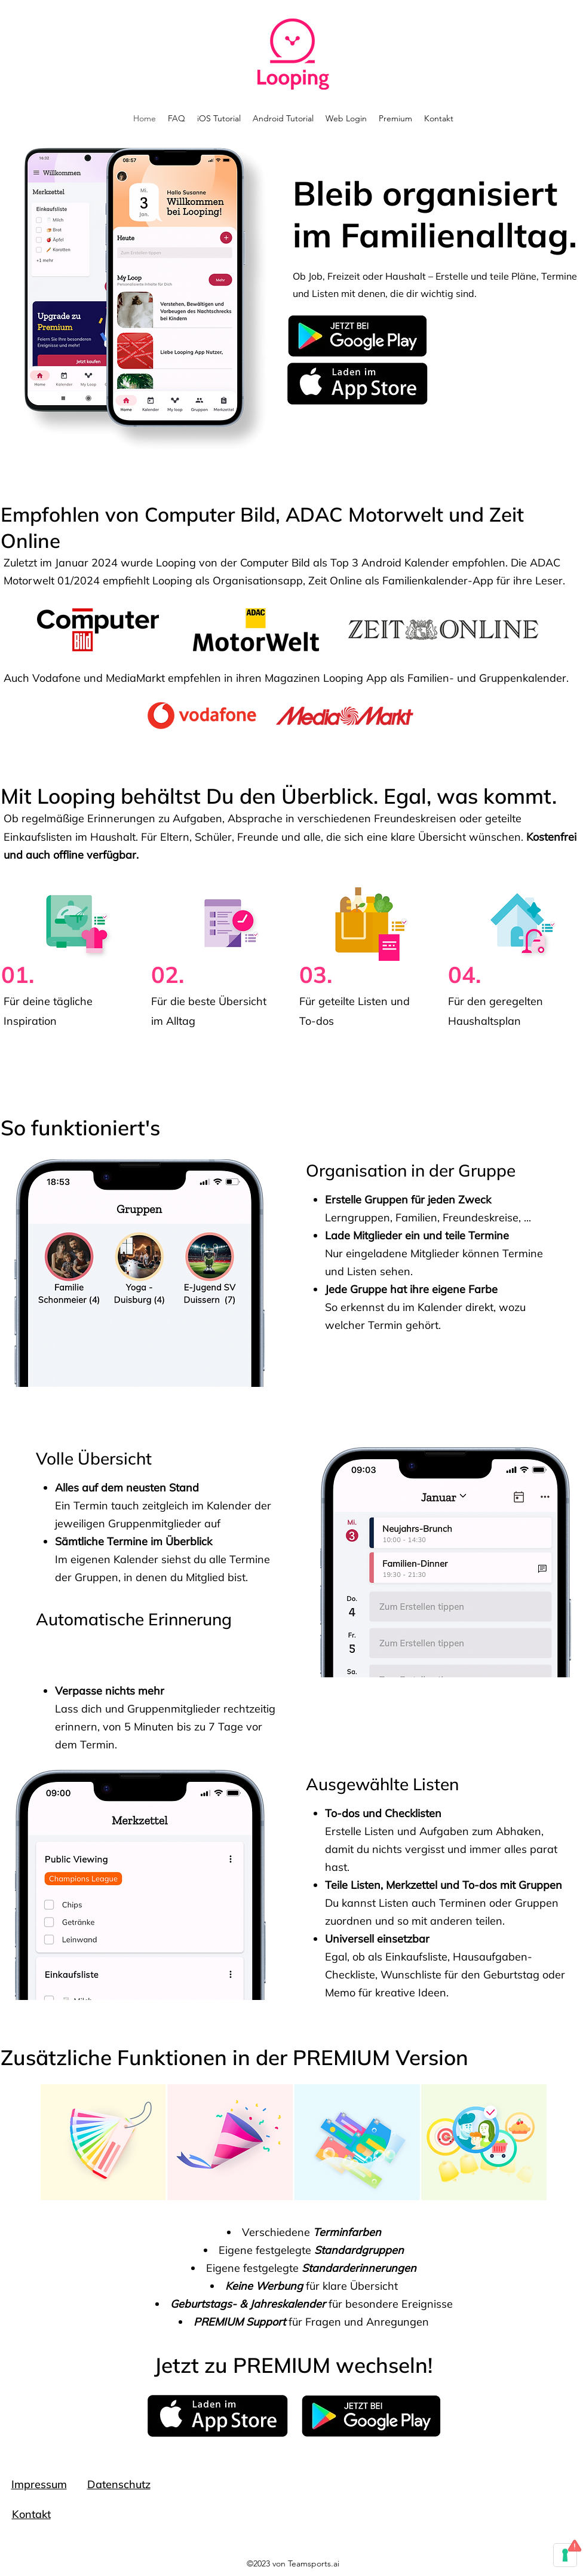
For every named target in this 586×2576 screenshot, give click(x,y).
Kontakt (31, 2514)
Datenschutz (119, 2484)
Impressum (39, 2484)
